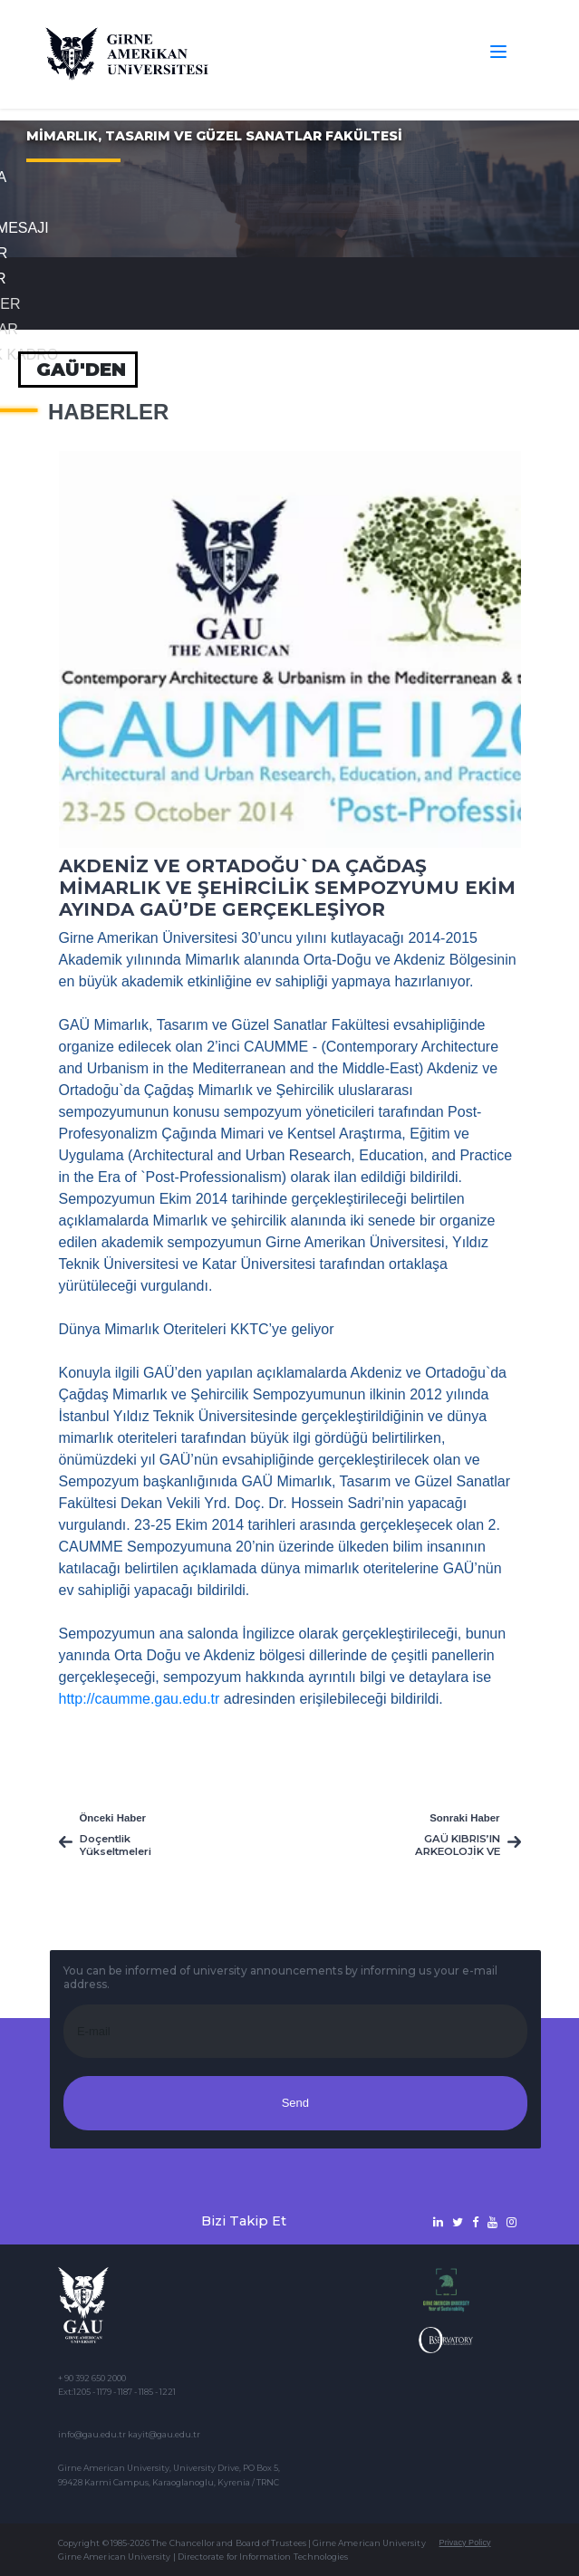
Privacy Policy (465, 2542)
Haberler (108, 412)
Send (295, 2103)
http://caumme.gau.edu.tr (139, 1698)
